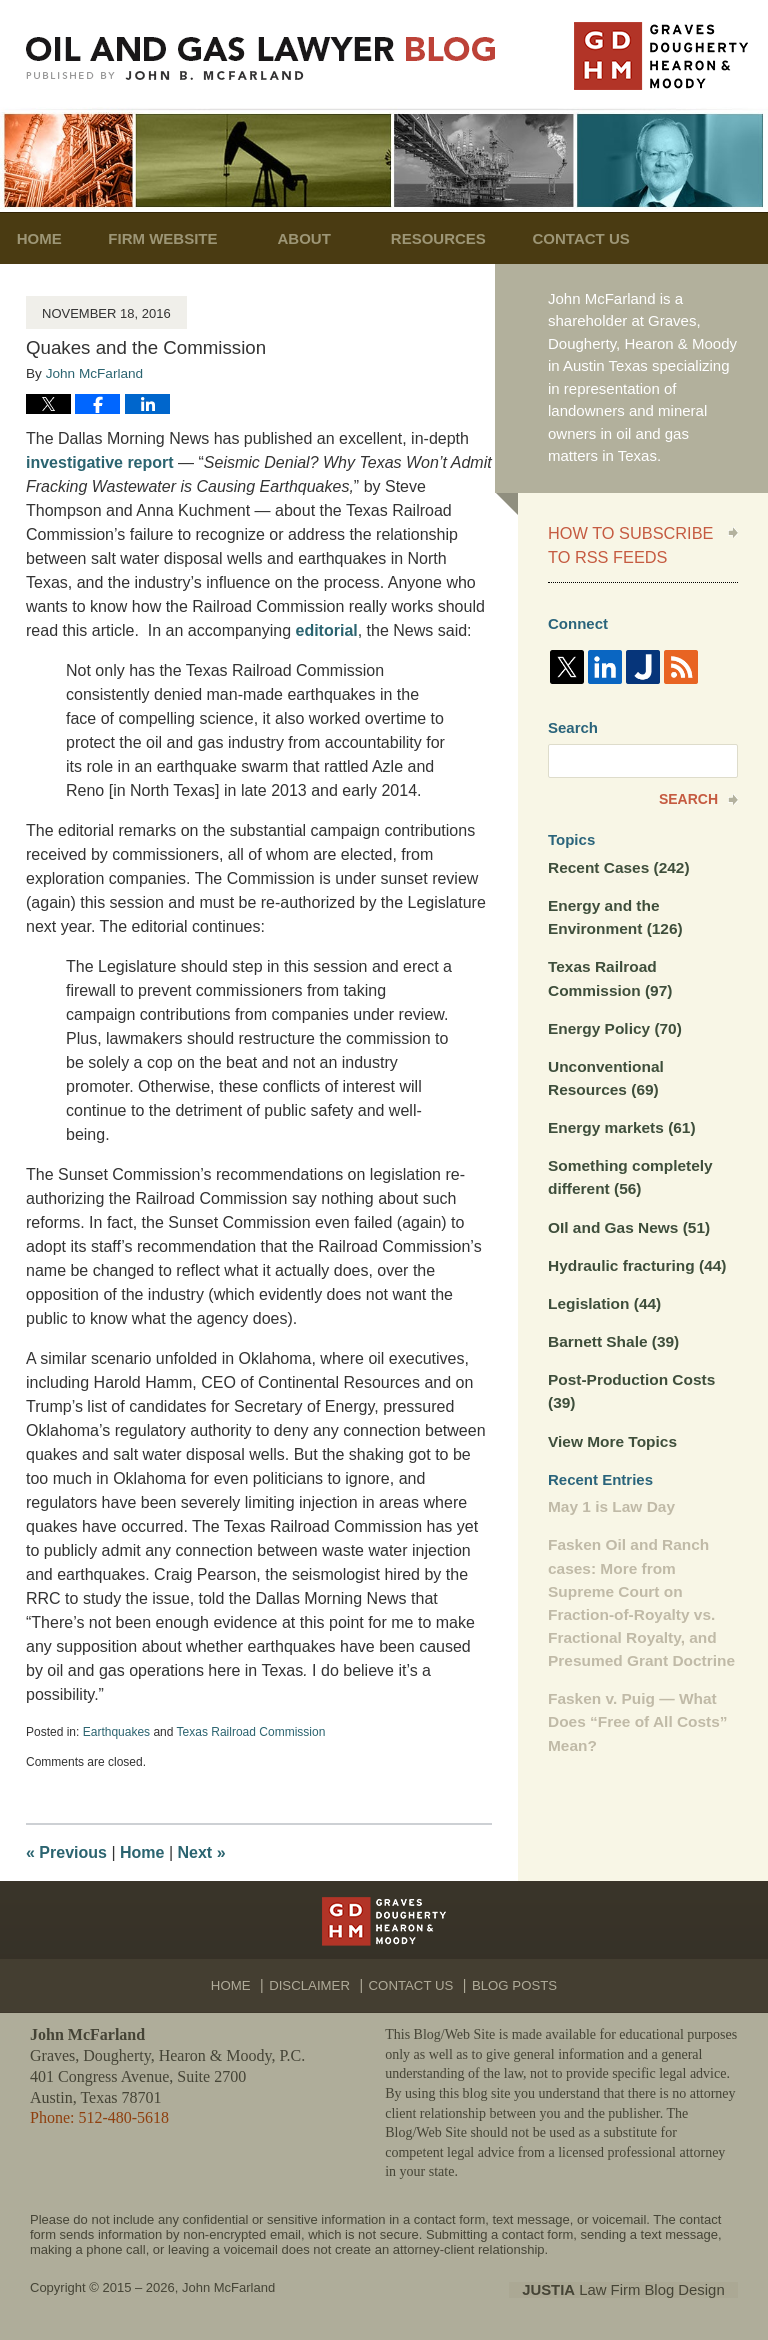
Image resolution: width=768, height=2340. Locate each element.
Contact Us (621, 238)
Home (52, 238)
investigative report (100, 462)
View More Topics (610, 1424)
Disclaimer (315, 1978)
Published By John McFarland (661, 56)
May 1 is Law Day (609, 1489)
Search (688, 795)
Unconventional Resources (604, 1069)
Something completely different (628, 1166)
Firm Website (189, 238)
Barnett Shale (612, 1327)
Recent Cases (617, 862)
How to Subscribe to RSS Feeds (624, 543)
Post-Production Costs (629, 1376)
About (330, 238)
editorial (326, 630)
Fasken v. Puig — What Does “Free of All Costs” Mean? (635, 1700)
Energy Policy (613, 1019)
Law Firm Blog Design (642, 2289)
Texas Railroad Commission (251, 1732)
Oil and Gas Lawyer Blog (261, 58)
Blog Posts (510, 1978)
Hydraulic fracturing (634, 1252)
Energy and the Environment (613, 911)
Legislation (603, 1289)
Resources (465, 238)
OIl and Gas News (627, 1214)
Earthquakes (116, 1732)
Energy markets (619, 1117)
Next (202, 1852)
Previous (66, 1852)
